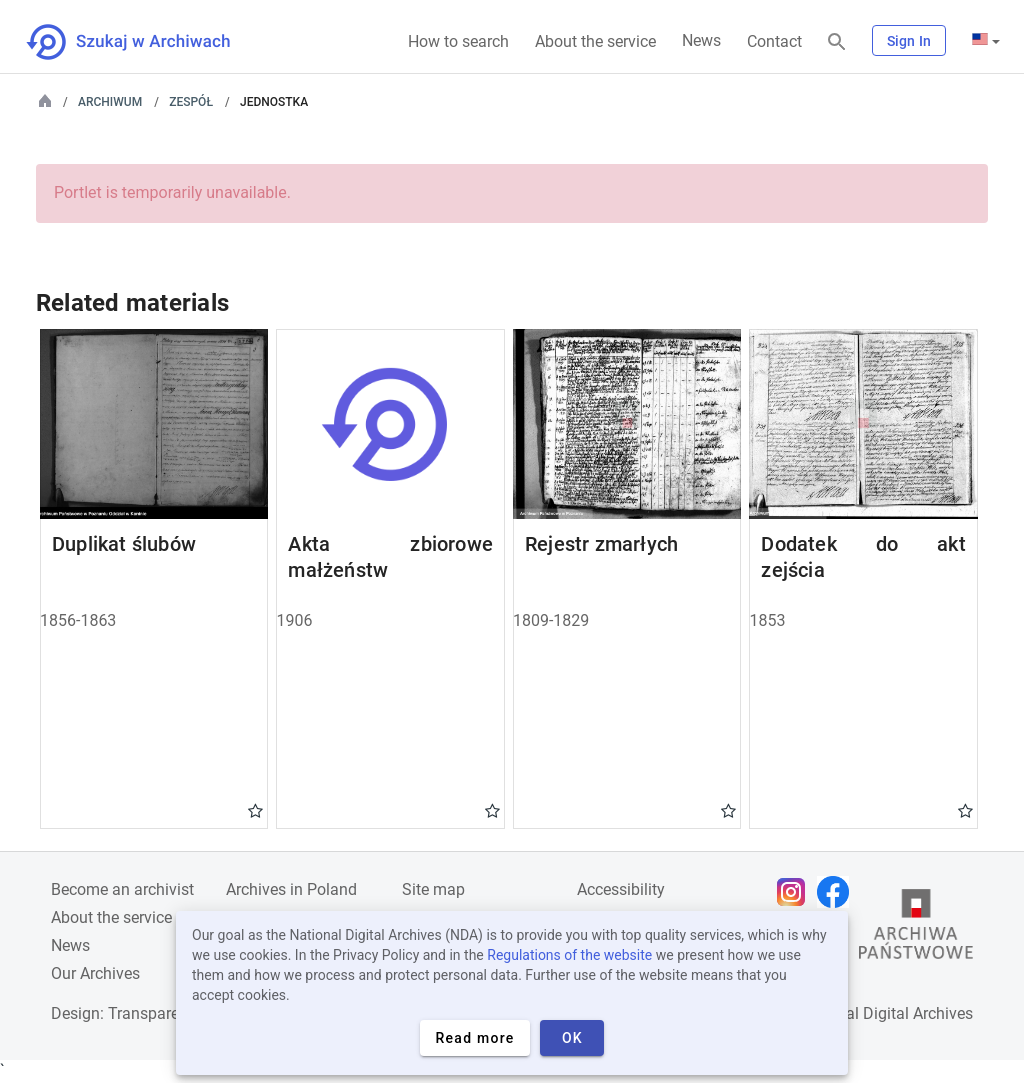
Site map (433, 889)
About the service (595, 41)
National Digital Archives (886, 1013)
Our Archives (95, 973)
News (701, 40)
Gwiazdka (255, 810)
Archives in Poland (291, 889)
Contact (774, 41)
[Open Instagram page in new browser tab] (796, 892)
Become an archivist (122, 889)
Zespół (191, 102)
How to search (458, 41)
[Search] (837, 42)
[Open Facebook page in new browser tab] (838, 892)
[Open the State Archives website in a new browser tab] (916, 929)
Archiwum (110, 102)
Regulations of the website (569, 955)
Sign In (909, 41)
